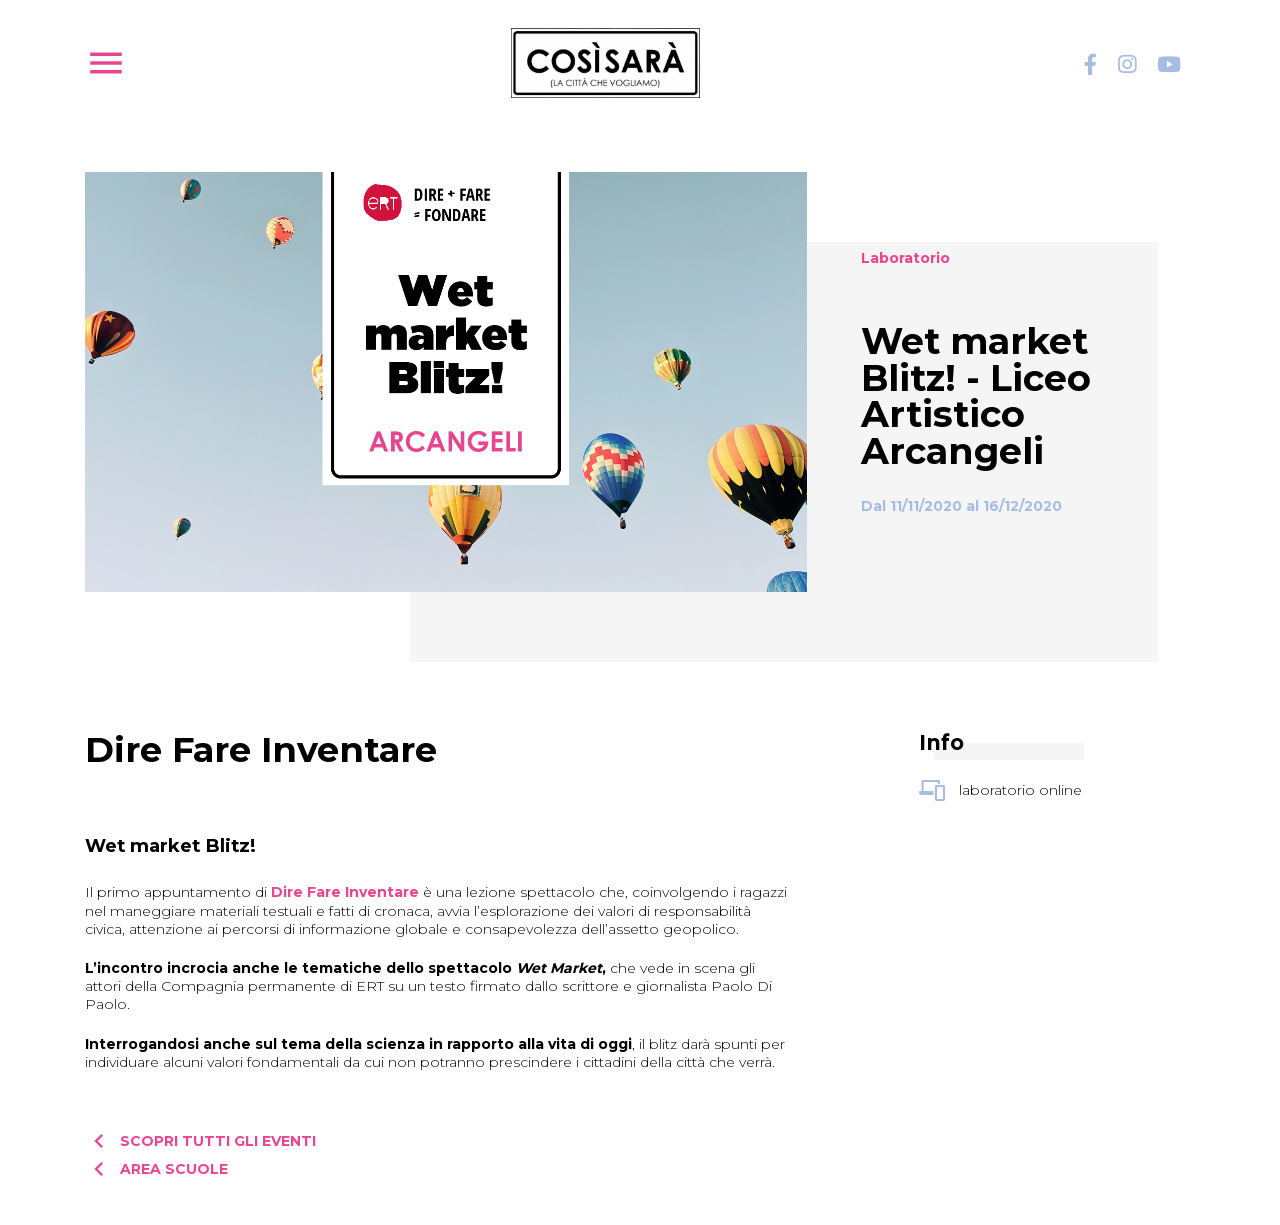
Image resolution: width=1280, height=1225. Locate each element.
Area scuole (156, 1169)
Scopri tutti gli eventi (200, 1141)
